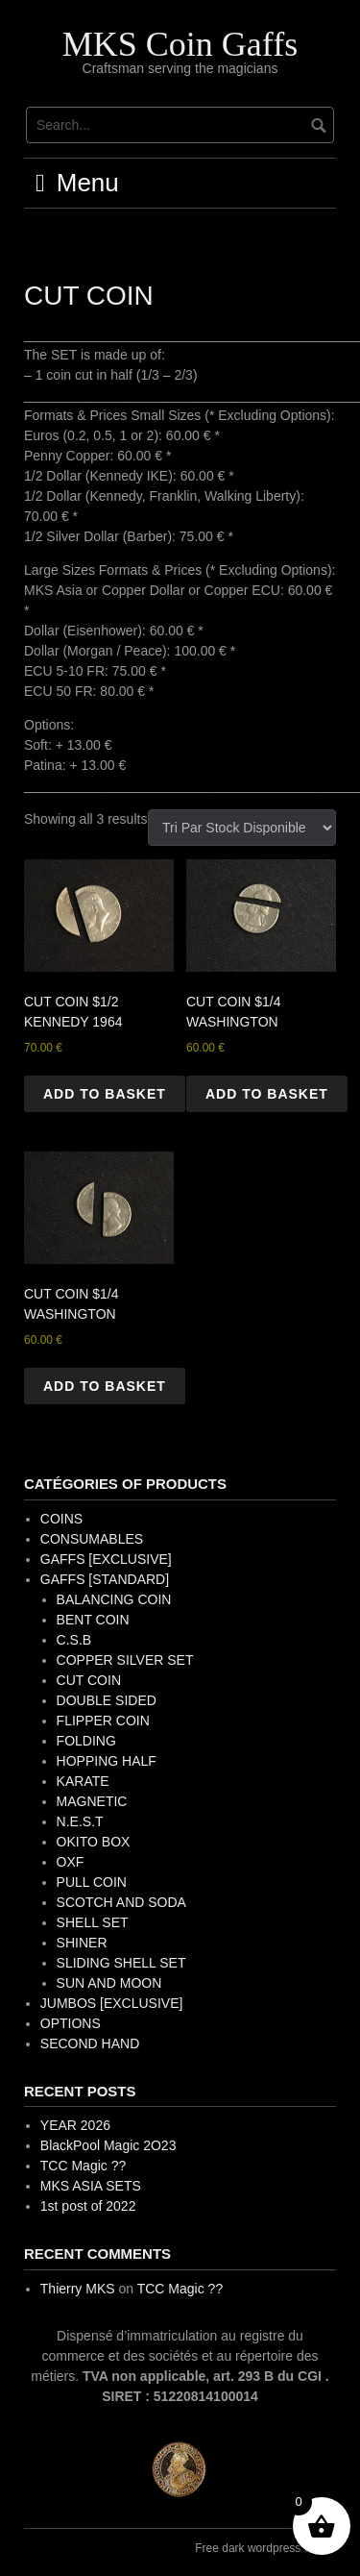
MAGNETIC (92, 1801)
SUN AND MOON (109, 1983)
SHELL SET (93, 1922)
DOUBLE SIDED (106, 1700)
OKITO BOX (94, 1841)
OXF (70, 1862)
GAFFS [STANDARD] (104, 1579)
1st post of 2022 (88, 2206)
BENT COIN (93, 1619)
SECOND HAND (89, 2043)
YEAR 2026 (75, 2125)
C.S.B (74, 1639)
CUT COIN (89, 1680)
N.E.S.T (80, 1821)
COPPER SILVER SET (125, 1660)
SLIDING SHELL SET (121, 1962)
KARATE (83, 1781)
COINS (61, 1518)
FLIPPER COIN (103, 1720)
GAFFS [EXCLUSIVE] (106, 1559)
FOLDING (86, 1740)
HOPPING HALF (106, 1761)
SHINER (82, 1942)
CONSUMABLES (91, 1539)
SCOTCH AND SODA (121, 1902)
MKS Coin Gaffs (180, 44)
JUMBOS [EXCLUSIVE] (111, 2003)
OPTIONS (70, 2023)
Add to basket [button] (104, 1094)
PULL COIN (92, 1882)
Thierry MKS (77, 2288)
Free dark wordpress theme (265, 2548)
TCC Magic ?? (83, 2165)
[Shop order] (242, 827)
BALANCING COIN (114, 1599)
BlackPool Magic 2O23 (108, 2145)
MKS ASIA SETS (90, 2185)
